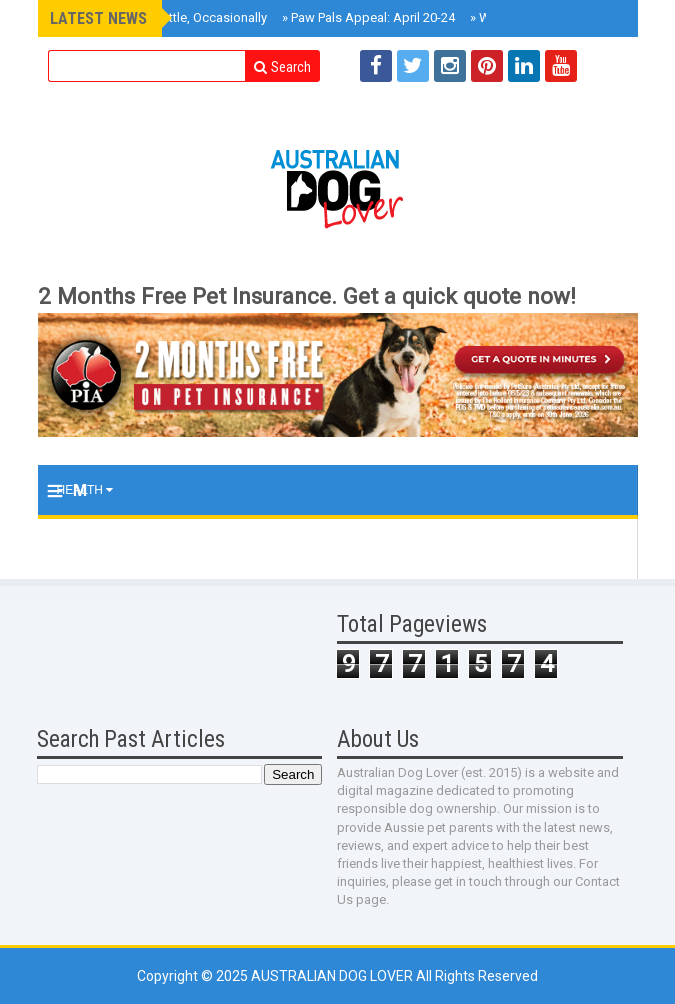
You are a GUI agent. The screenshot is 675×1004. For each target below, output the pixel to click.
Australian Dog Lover (333, 976)
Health (85, 490)
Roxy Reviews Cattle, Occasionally (165, 17)
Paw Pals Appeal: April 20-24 (368, 17)
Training (91, 540)
